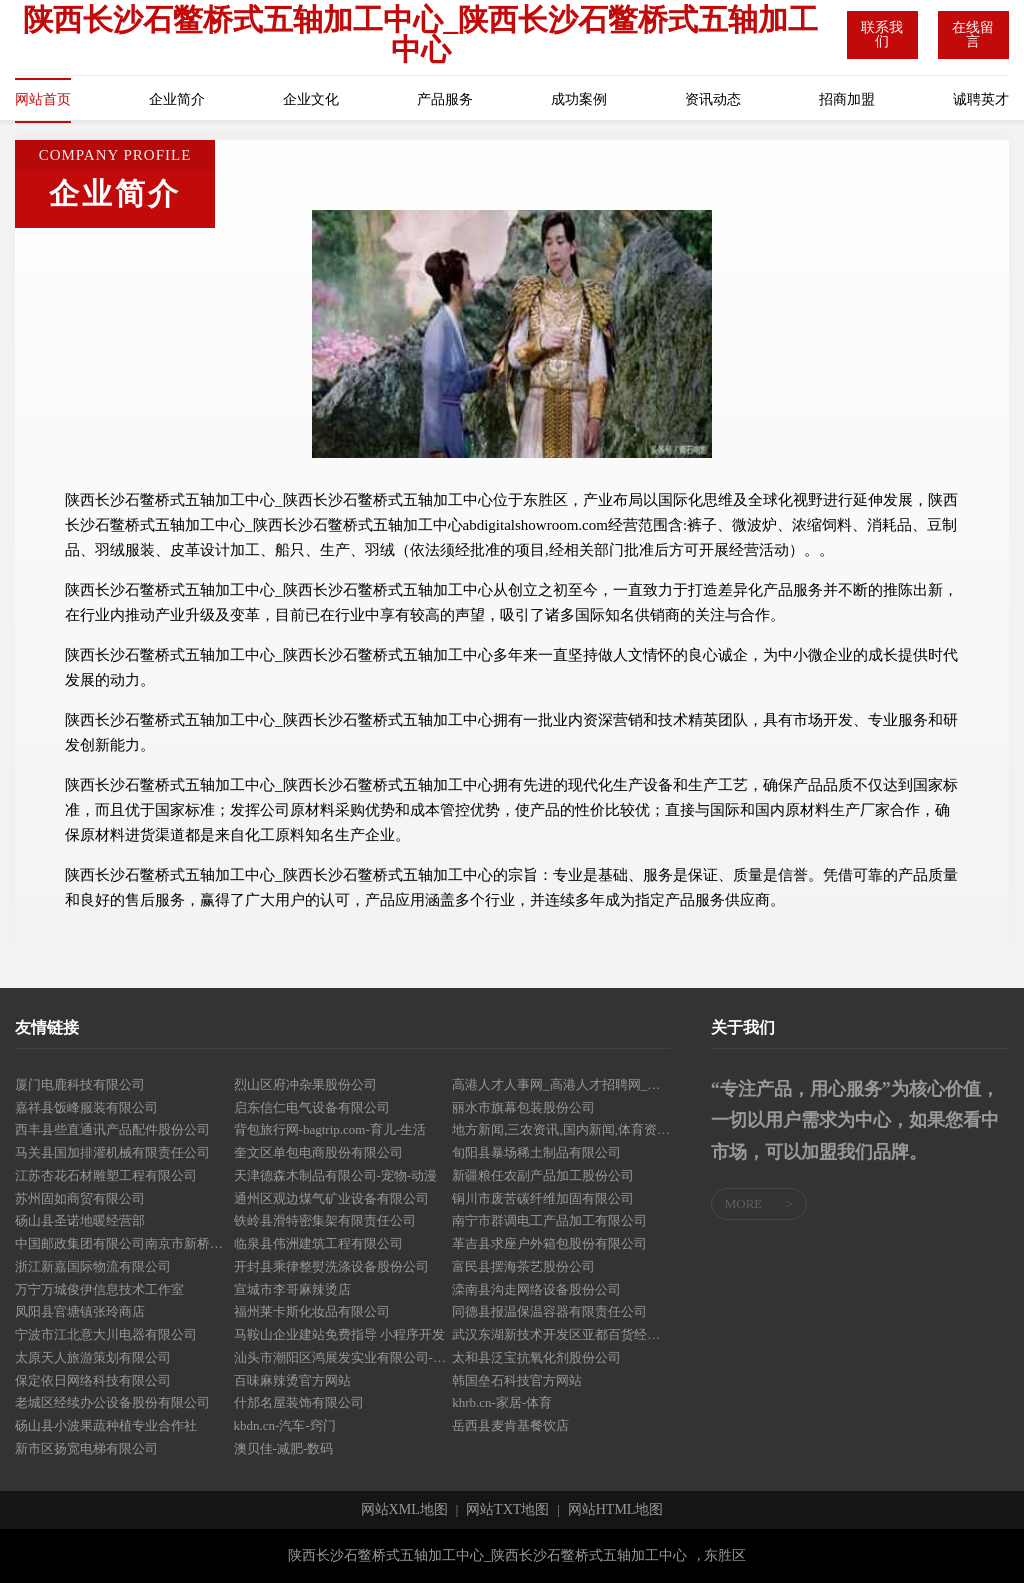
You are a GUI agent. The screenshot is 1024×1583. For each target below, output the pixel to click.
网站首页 (43, 99)
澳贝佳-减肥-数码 (284, 1448)
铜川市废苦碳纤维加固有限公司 (543, 1198)
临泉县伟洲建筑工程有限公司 (318, 1243)
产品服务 (445, 99)
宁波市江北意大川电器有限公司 (106, 1334)
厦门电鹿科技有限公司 (80, 1084)
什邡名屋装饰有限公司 (299, 1402)
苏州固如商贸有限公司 (80, 1198)
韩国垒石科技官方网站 (517, 1380)
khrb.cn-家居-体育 (502, 1402)
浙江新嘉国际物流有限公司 (93, 1266)
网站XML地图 (404, 1510)
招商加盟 (847, 99)
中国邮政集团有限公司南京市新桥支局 (124, 1243)
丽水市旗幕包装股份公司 (523, 1107)
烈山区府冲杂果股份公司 (305, 1084)
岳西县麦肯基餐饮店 (510, 1425)
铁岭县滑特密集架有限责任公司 (325, 1220)
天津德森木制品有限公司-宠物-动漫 (336, 1175)
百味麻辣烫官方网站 (292, 1380)
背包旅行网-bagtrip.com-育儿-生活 (330, 1129)
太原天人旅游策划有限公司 (93, 1357)
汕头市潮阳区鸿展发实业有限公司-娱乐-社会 (343, 1357)
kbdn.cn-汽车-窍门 (285, 1425)
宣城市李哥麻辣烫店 (292, 1289)
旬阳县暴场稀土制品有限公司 (536, 1152)
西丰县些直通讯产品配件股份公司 (112, 1129)
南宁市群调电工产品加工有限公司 (549, 1220)
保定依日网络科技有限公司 (93, 1380)
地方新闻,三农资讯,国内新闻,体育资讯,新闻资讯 (561, 1129)
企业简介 (177, 99)
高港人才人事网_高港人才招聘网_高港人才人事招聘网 (561, 1084)
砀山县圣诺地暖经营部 (80, 1220)
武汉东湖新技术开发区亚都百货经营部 (561, 1334)
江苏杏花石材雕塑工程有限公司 (106, 1175)
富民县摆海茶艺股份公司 (523, 1266)
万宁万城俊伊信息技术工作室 (99, 1289)
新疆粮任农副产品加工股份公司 (543, 1175)
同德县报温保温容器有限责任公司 (549, 1311)
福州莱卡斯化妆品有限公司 (312, 1311)
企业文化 (311, 99)
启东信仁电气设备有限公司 (312, 1107)
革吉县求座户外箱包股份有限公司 (549, 1243)
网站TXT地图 (507, 1510)
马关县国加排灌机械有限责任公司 (112, 1152)
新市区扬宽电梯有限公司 (86, 1448)
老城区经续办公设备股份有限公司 (112, 1402)
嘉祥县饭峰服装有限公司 (86, 1107)
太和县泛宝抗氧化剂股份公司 (536, 1357)
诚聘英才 (981, 99)
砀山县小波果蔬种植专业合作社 (106, 1425)
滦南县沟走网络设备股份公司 (536, 1289)
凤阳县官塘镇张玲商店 (80, 1311)
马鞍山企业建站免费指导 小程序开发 (339, 1334)
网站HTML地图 (616, 1510)
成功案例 (579, 99)
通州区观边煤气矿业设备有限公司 (331, 1198)
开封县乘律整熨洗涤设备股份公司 (331, 1266)
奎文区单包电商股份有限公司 (318, 1152)
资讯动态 (713, 99)
